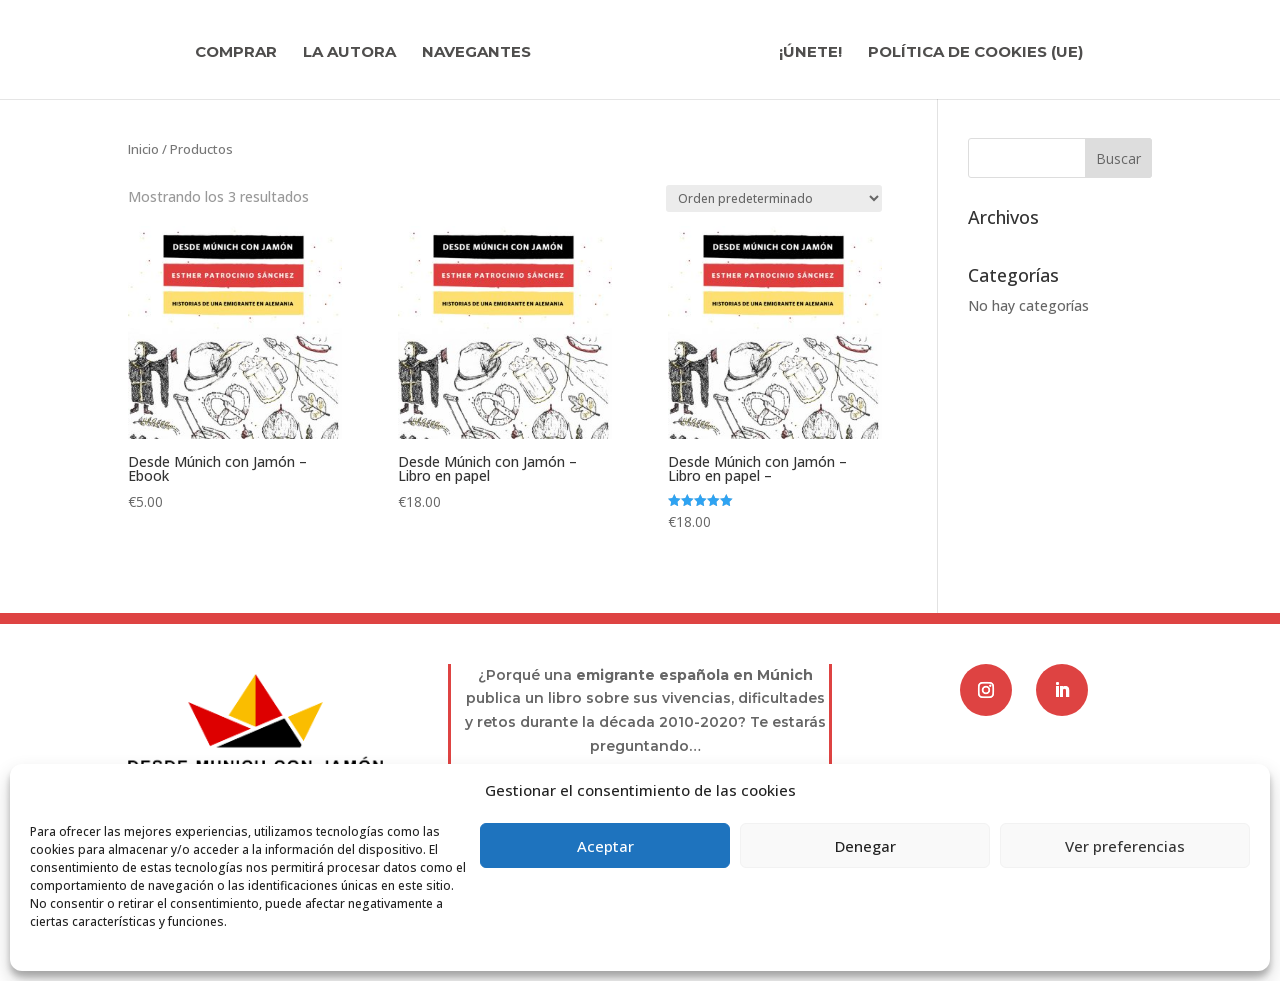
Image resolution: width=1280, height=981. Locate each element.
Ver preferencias (1125, 846)
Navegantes (476, 53)
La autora (349, 53)
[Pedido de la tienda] (774, 198)
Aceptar (605, 846)
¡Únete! (810, 53)
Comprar (236, 53)
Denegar (865, 846)
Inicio (143, 149)
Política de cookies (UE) (975, 53)
